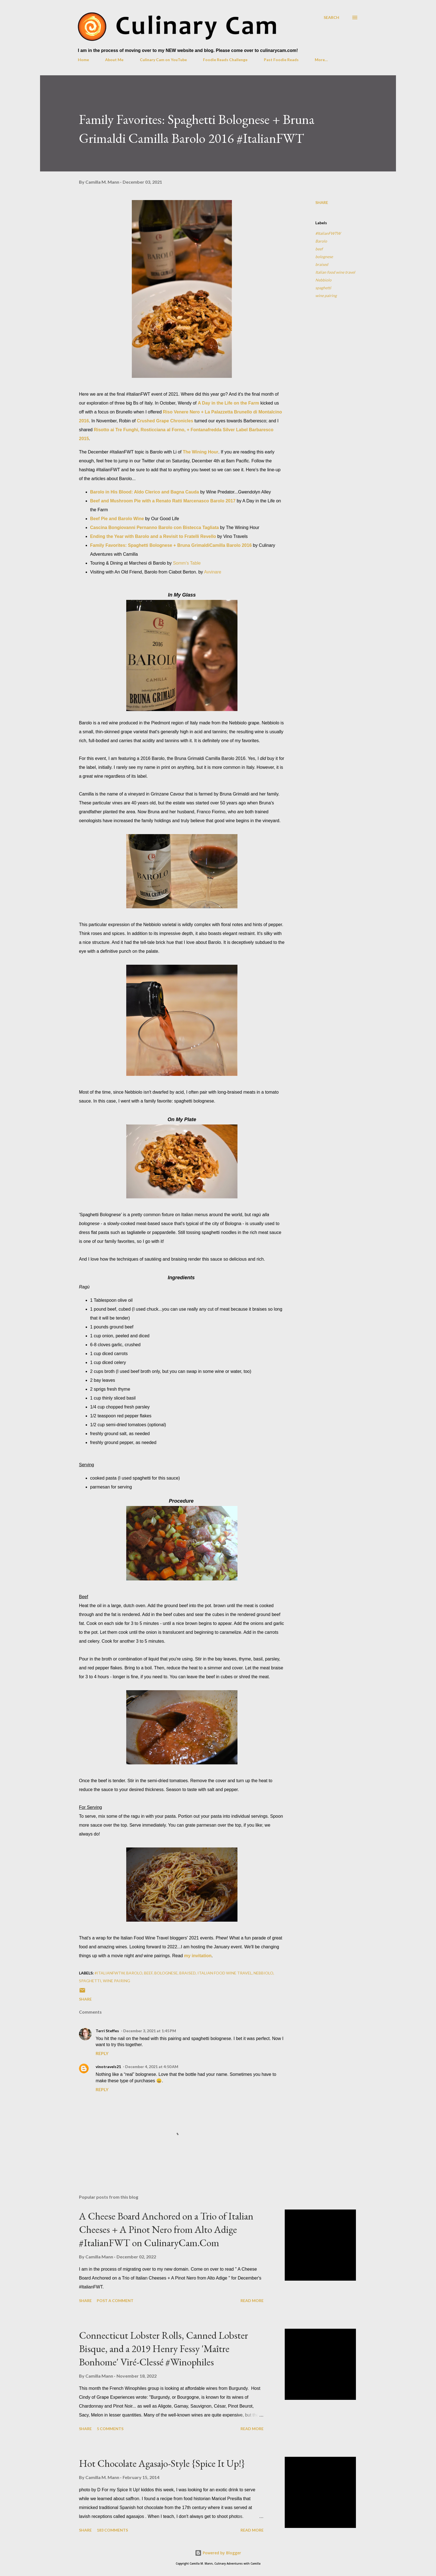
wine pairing (326, 295)
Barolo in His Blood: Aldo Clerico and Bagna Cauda (144, 492)
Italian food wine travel (335, 272)
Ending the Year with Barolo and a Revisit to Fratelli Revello (153, 536)
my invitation (198, 1955)
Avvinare (212, 572)
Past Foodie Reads (281, 59)
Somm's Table (187, 563)
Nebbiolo (323, 280)
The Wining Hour (200, 452)
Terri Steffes (107, 2030)
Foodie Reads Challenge (225, 59)
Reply (102, 2053)
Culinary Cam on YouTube (163, 59)
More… (321, 59)
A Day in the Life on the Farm (228, 403)
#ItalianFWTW (328, 233)
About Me (114, 59)
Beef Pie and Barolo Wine (117, 518)
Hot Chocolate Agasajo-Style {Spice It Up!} (162, 2463)
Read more (252, 2300)
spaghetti (323, 287)
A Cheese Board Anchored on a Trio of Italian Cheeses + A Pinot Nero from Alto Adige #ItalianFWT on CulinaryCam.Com (166, 2229)
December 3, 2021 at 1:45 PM (149, 2030)
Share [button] (321, 202)
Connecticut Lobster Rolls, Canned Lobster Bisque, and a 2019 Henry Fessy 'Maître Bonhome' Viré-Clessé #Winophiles (163, 2348)
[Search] (331, 17)
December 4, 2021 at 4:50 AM (151, 2066)
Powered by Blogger (218, 2552)
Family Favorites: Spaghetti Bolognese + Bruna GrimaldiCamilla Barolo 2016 (171, 545)
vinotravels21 (108, 2066)
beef (319, 248)
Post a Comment (115, 2300)
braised (321, 264)
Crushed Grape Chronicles (165, 420)
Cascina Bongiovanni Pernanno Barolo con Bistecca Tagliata (154, 527)
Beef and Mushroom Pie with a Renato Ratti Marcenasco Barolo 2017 (163, 500)
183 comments (112, 2530)
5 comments (110, 2428)
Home (83, 59)
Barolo (321, 241)
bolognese (324, 256)
